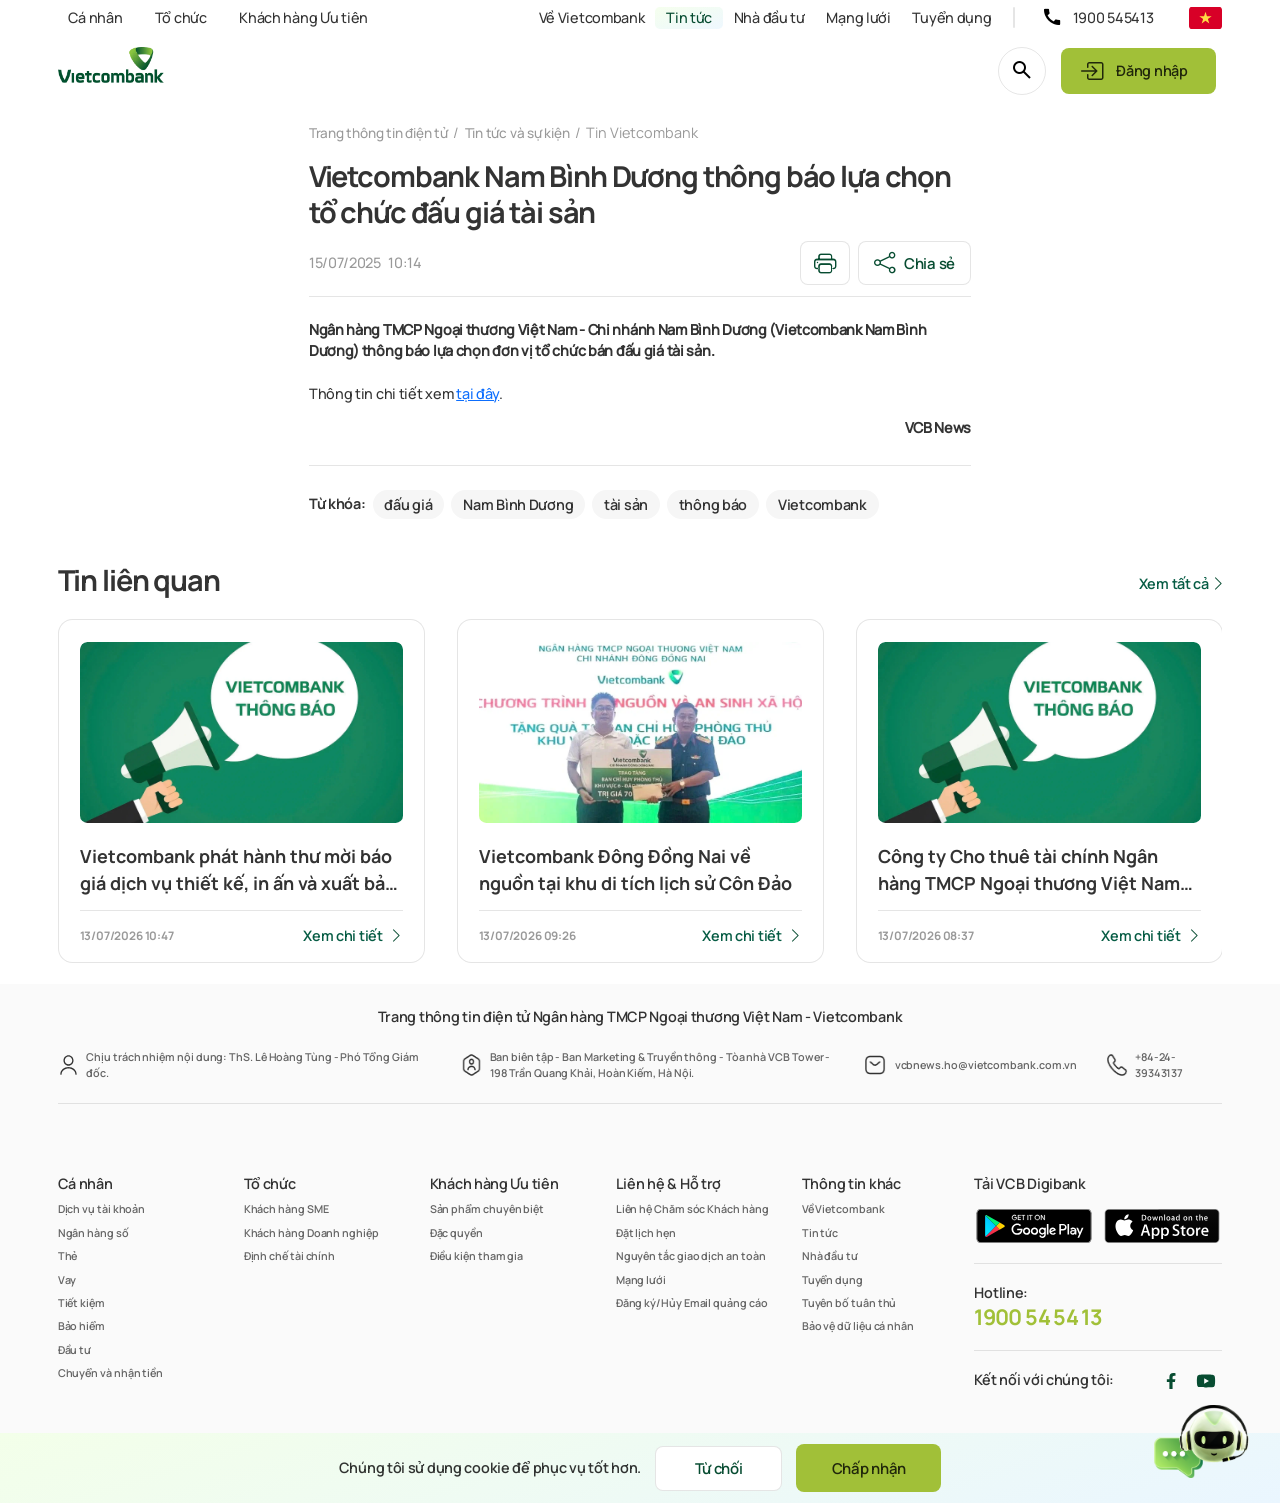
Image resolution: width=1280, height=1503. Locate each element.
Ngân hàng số (93, 1232)
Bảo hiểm (81, 1325)
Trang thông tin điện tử (384, 132)
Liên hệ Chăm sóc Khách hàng (692, 1209)
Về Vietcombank (592, 17)
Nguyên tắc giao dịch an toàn (691, 1255)
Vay (67, 1279)
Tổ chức (181, 17)
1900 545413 (1113, 17)
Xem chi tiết (343, 936)
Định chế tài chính (290, 1255)
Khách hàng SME (286, 1209)
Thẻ (68, 1255)
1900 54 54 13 (1038, 1317)
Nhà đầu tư (769, 17)
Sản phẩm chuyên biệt (487, 1209)
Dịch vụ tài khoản (102, 1209)
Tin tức (689, 17)
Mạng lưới (858, 17)
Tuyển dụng (951, 17)
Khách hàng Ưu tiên (303, 17)
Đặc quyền (456, 1232)
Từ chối (714, 1467)
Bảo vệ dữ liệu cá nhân (858, 1325)
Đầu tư (75, 1349)
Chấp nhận (875, 1467)
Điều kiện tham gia (477, 1255)
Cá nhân (95, 17)
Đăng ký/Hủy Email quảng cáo (692, 1302)
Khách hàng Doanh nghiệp (311, 1232)
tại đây (477, 394)
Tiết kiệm (81, 1302)
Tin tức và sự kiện (534, 132)
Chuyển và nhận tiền (110, 1372)
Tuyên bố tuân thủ (849, 1302)
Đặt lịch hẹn (646, 1232)
